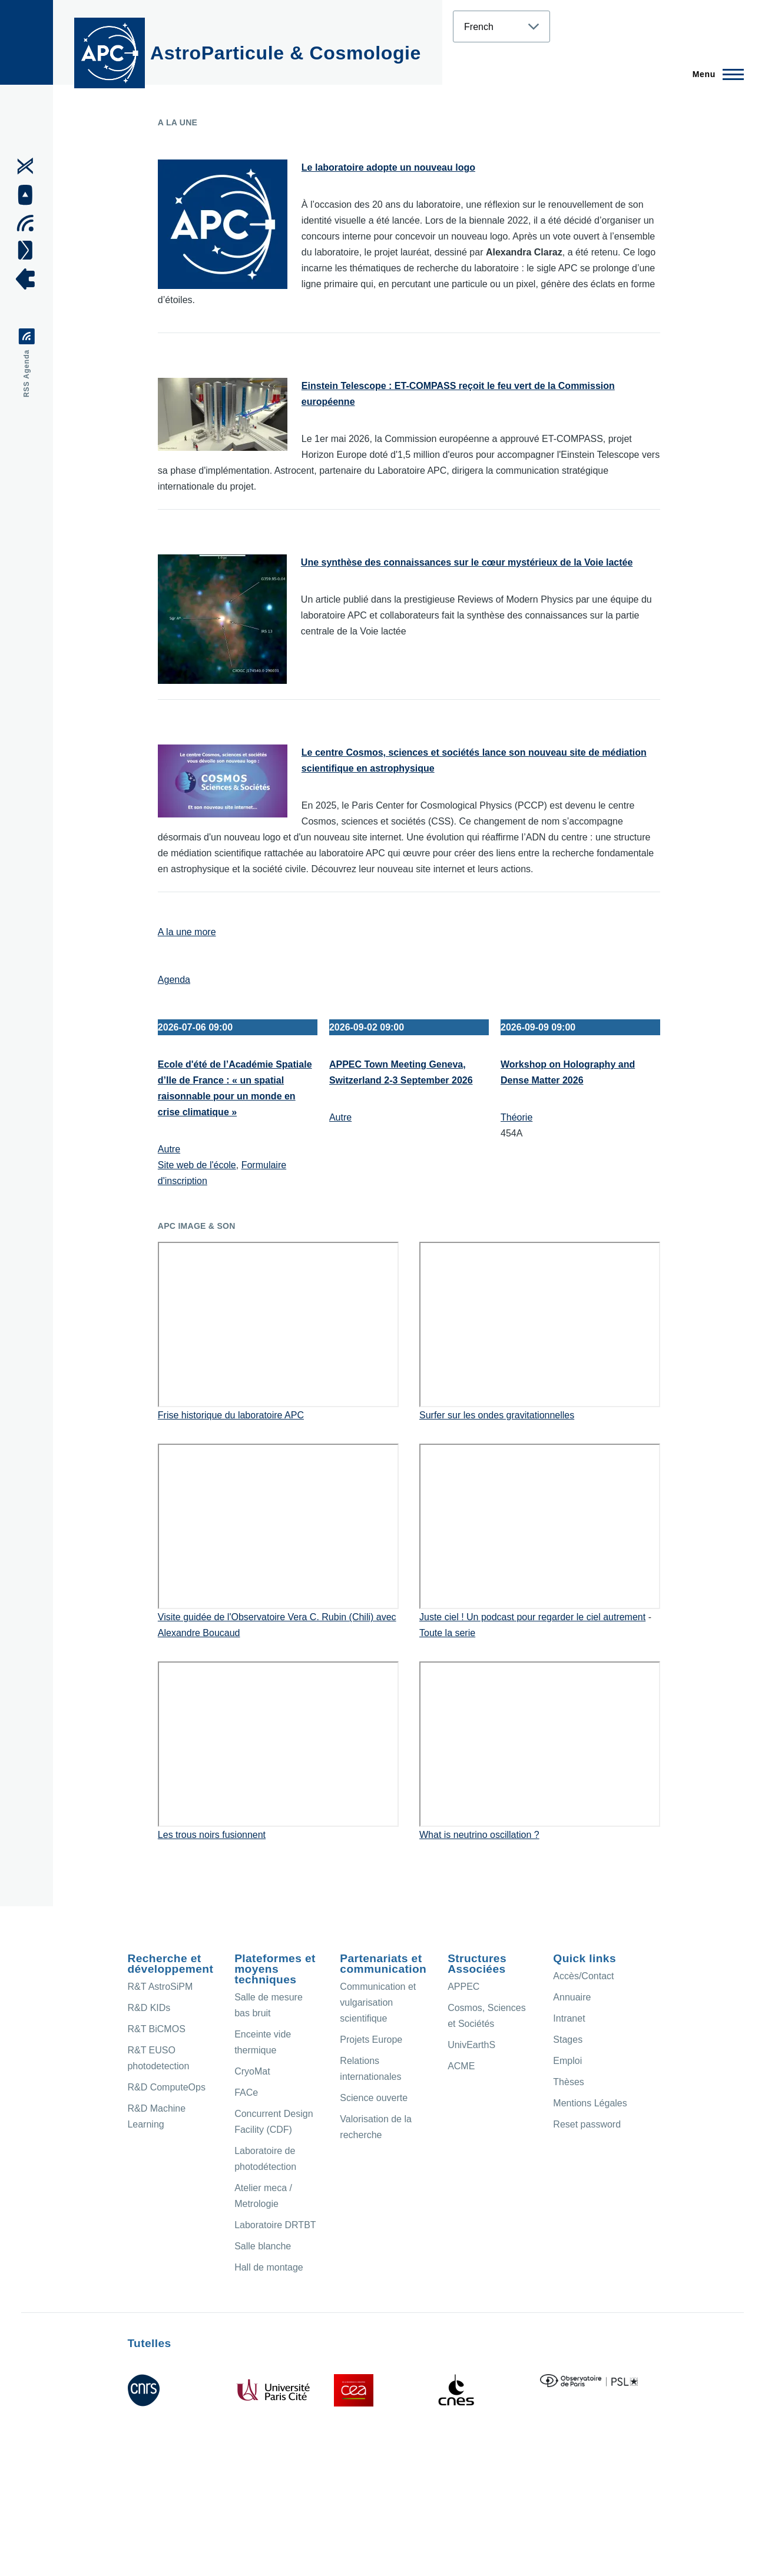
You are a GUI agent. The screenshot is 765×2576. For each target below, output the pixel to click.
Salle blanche (262, 2246)
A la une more (187, 932)
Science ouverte (374, 2098)
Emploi (567, 2061)
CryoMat (252, 2071)
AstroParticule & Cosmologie (285, 53)
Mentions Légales (590, 2103)
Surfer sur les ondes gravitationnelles (496, 1415)
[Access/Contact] (29, 250)
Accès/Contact (583, 1976)
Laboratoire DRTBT (275, 2225)
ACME (461, 2066)
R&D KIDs (148, 2008)
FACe (246, 2093)
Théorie (516, 1117)
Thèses (568, 2082)
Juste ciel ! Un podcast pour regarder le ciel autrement (532, 1617)
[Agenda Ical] (29, 223)
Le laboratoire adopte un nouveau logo (388, 167)
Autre (169, 1149)
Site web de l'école (197, 1165)
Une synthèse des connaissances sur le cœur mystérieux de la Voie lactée (467, 562)
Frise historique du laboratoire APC (231, 1415)
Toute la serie (447, 1633)
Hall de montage (268, 2267)
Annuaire (572, 1997)
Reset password (587, 2124)
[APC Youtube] (29, 194)
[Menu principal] (714, 74)
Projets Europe (371, 2040)
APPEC (463, 1987)
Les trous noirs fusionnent (212, 1835)
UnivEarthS (471, 2045)
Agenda (174, 980)
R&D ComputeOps (166, 2087)
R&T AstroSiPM (160, 1987)
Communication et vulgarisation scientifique (378, 2002)
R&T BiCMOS (156, 2029)
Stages (567, 2040)
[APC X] (29, 166)
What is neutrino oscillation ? (479, 1835)
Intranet (569, 2018)
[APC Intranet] (29, 279)
